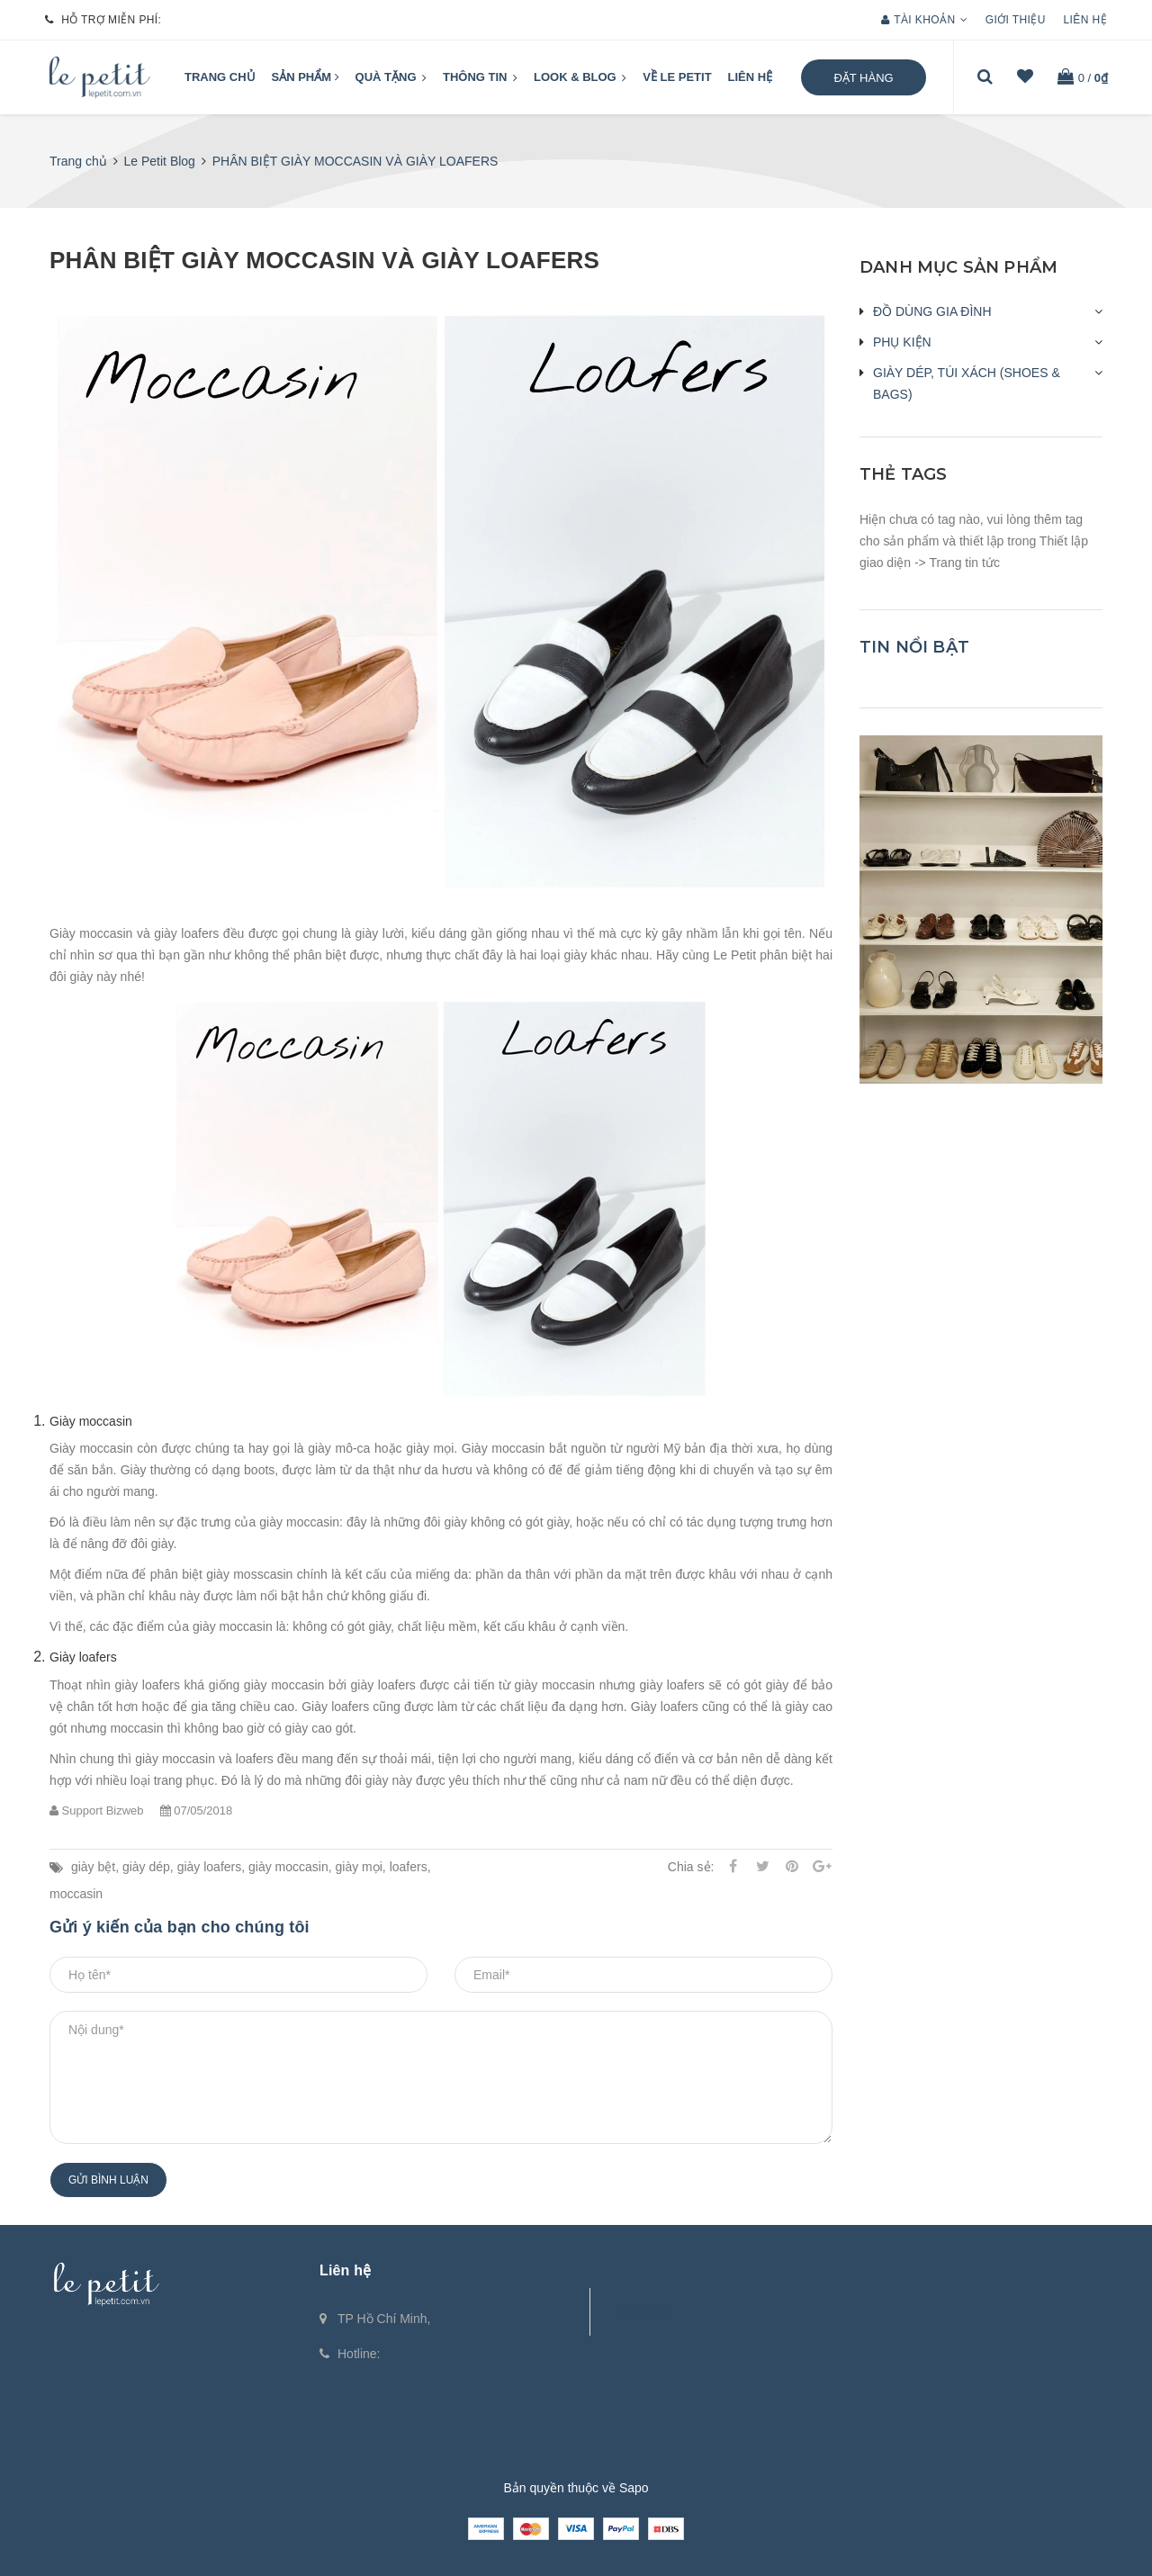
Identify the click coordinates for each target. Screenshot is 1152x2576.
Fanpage (645, 2311)
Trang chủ (220, 77)
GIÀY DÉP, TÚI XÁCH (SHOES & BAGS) (966, 383)
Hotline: (359, 2353)
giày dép (146, 1867)
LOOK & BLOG (580, 78)
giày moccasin (288, 1867)
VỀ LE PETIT (677, 77)
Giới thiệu (1016, 20)
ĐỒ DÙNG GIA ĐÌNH (932, 311)
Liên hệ (1085, 20)
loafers (409, 1867)
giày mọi (359, 1867)
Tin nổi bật (914, 647)
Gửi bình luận (108, 2180)
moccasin (76, 1894)
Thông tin (480, 78)
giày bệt (93, 1867)
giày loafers (209, 1867)
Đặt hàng (863, 78)
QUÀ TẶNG (392, 78)
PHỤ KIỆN (902, 342)
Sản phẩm (305, 77)
